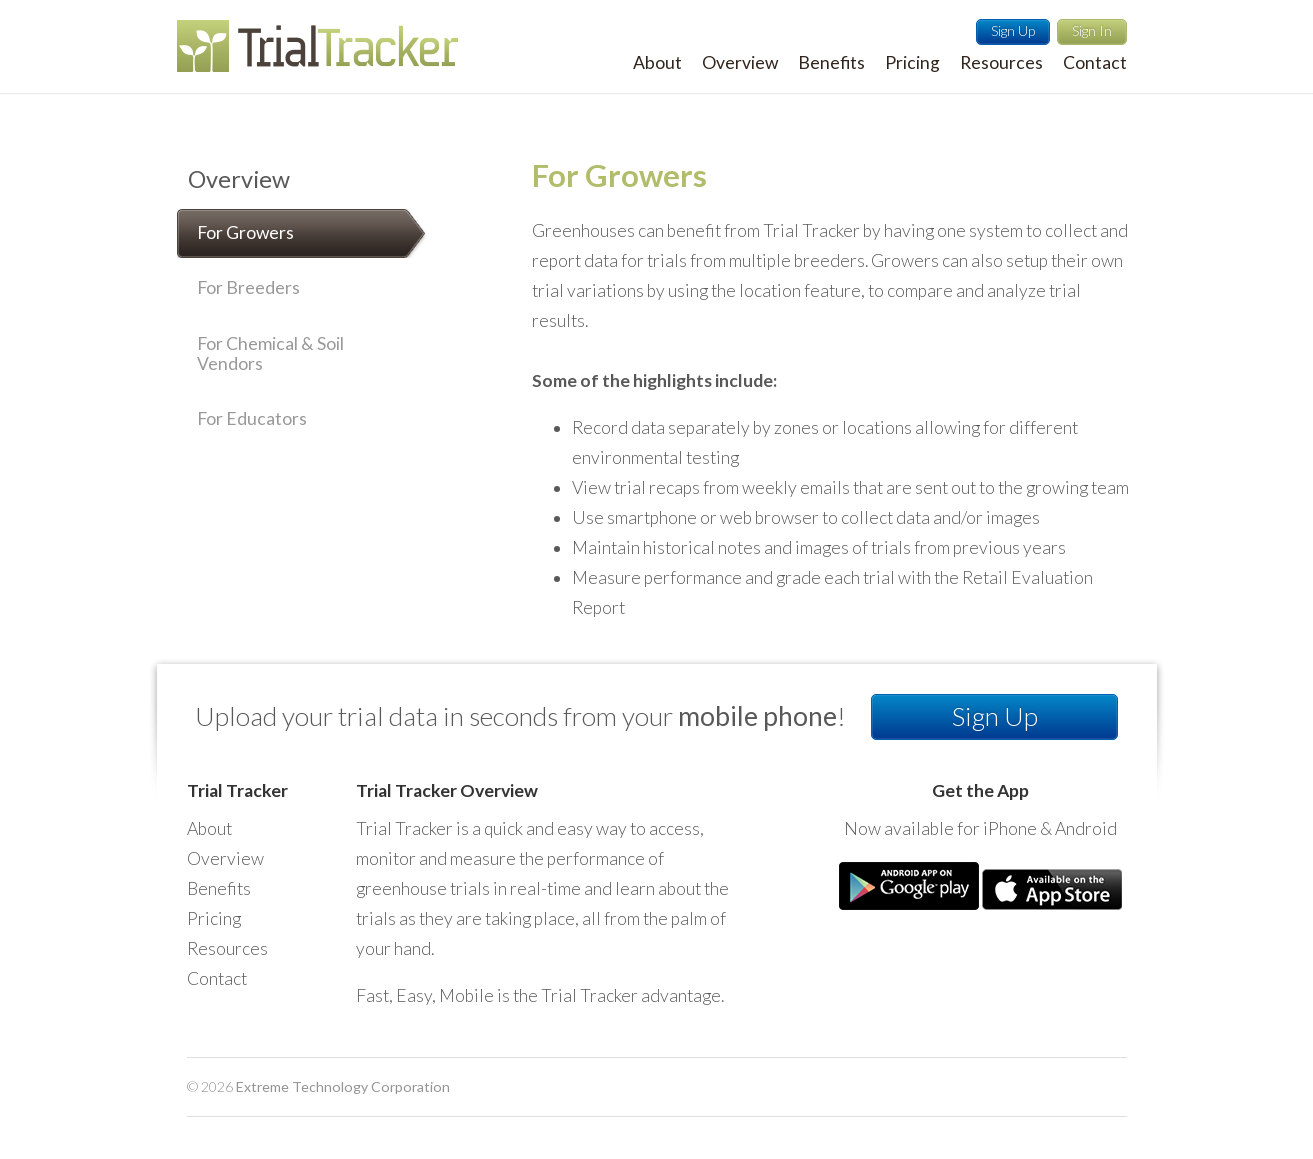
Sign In (1092, 30)
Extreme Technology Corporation (343, 1086)
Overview (239, 179)
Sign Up (1013, 30)
